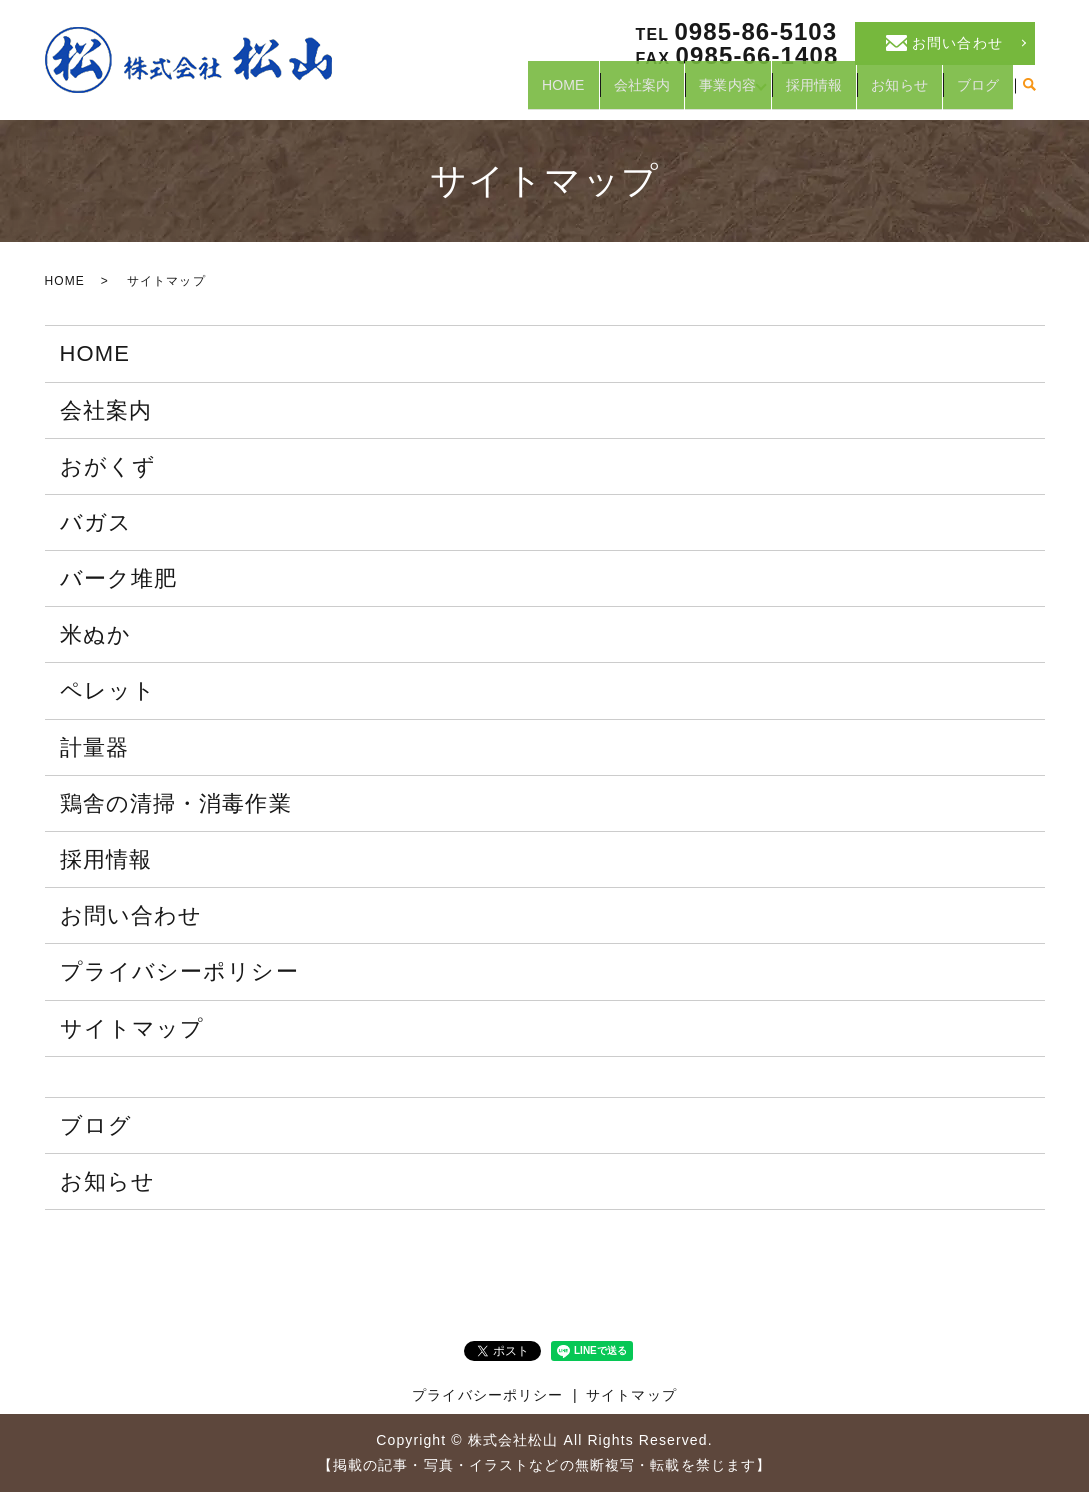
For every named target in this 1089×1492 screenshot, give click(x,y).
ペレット (108, 690)
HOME (536, 93)
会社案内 (619, 93)
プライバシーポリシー (179, 971)
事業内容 (708, 93)
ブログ (976, 93)
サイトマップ (132, 1028)
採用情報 (805, 93)
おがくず (108, 466)
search (1030, 94)
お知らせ (894, 93)
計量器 (94, 747)
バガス (96, 522)
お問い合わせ (131, 915)
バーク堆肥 (119, 578)
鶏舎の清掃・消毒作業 (176, 803)
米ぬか (95, 634)
